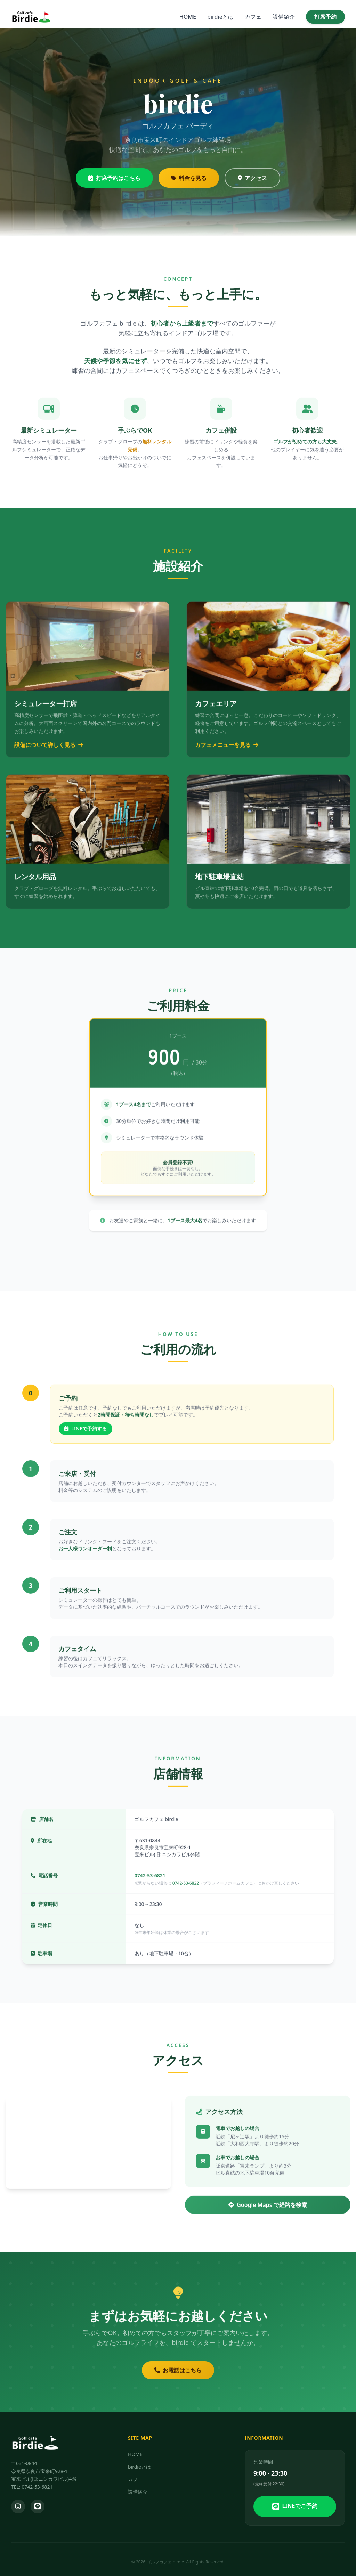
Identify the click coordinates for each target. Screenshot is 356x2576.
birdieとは (220, 17)
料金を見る (189, 178)
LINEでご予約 (294, 2506)
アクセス (252, 178)
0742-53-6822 (185, 1893)
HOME (187, 17)
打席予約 (325, 17)
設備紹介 (284, 17)
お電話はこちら (178, 2380)
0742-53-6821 (150, 1885)
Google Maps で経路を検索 (267, 2214)
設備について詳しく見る (48, 755)
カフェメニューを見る (226, 755)
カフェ (253, 17)
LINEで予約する (85, 1438)
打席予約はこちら (114, 178)
